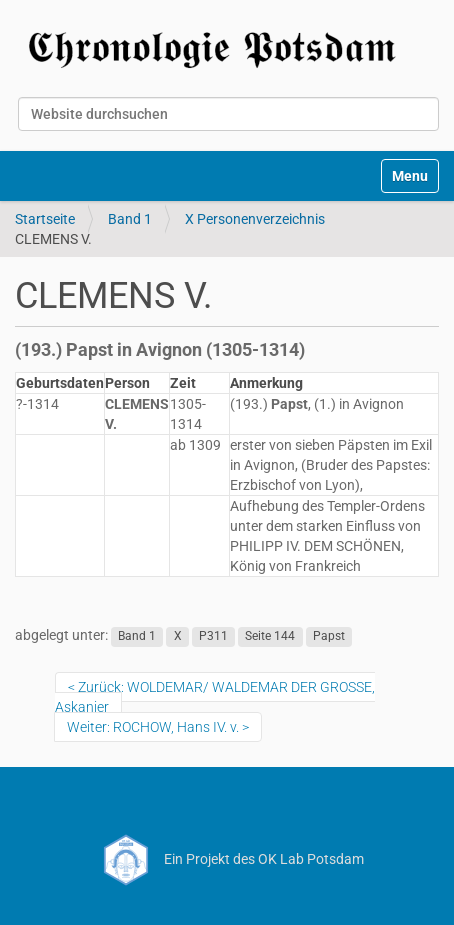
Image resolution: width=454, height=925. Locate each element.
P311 (213, 636)
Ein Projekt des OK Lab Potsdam (227, 859)
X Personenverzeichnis (255, 219)
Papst (329, 636)
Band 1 (130, 219)
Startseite (45, 219)
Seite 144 (270, 636)
